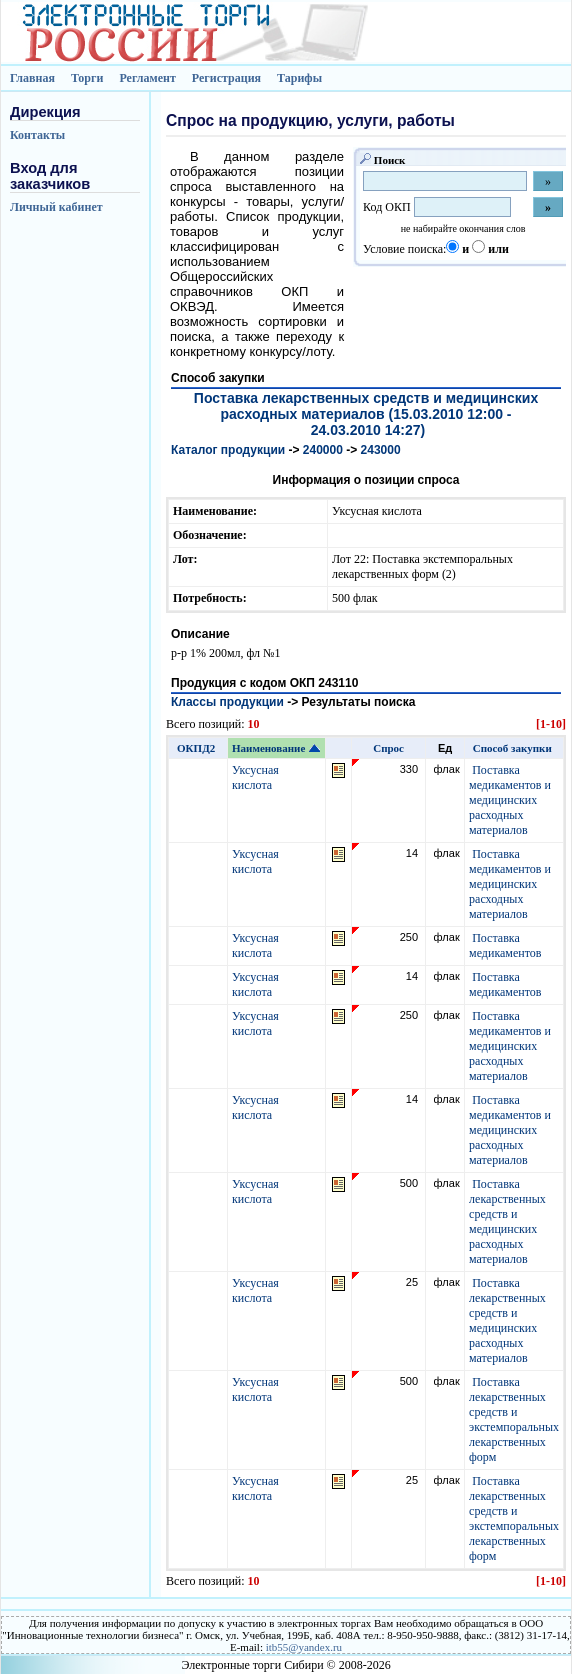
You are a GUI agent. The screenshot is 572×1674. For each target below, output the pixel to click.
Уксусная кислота (255, 777)
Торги (87, 78)
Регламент (147, 78)
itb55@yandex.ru (304, 1647)
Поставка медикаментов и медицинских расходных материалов (510, 800)
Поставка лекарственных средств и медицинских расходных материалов (507, 1221)
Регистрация (226, 78)
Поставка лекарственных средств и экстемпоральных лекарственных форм (514, 1419)
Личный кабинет (56, 207)
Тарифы (299, 78)
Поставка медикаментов (505, 945)
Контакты (37, 135)
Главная (32, 78)
